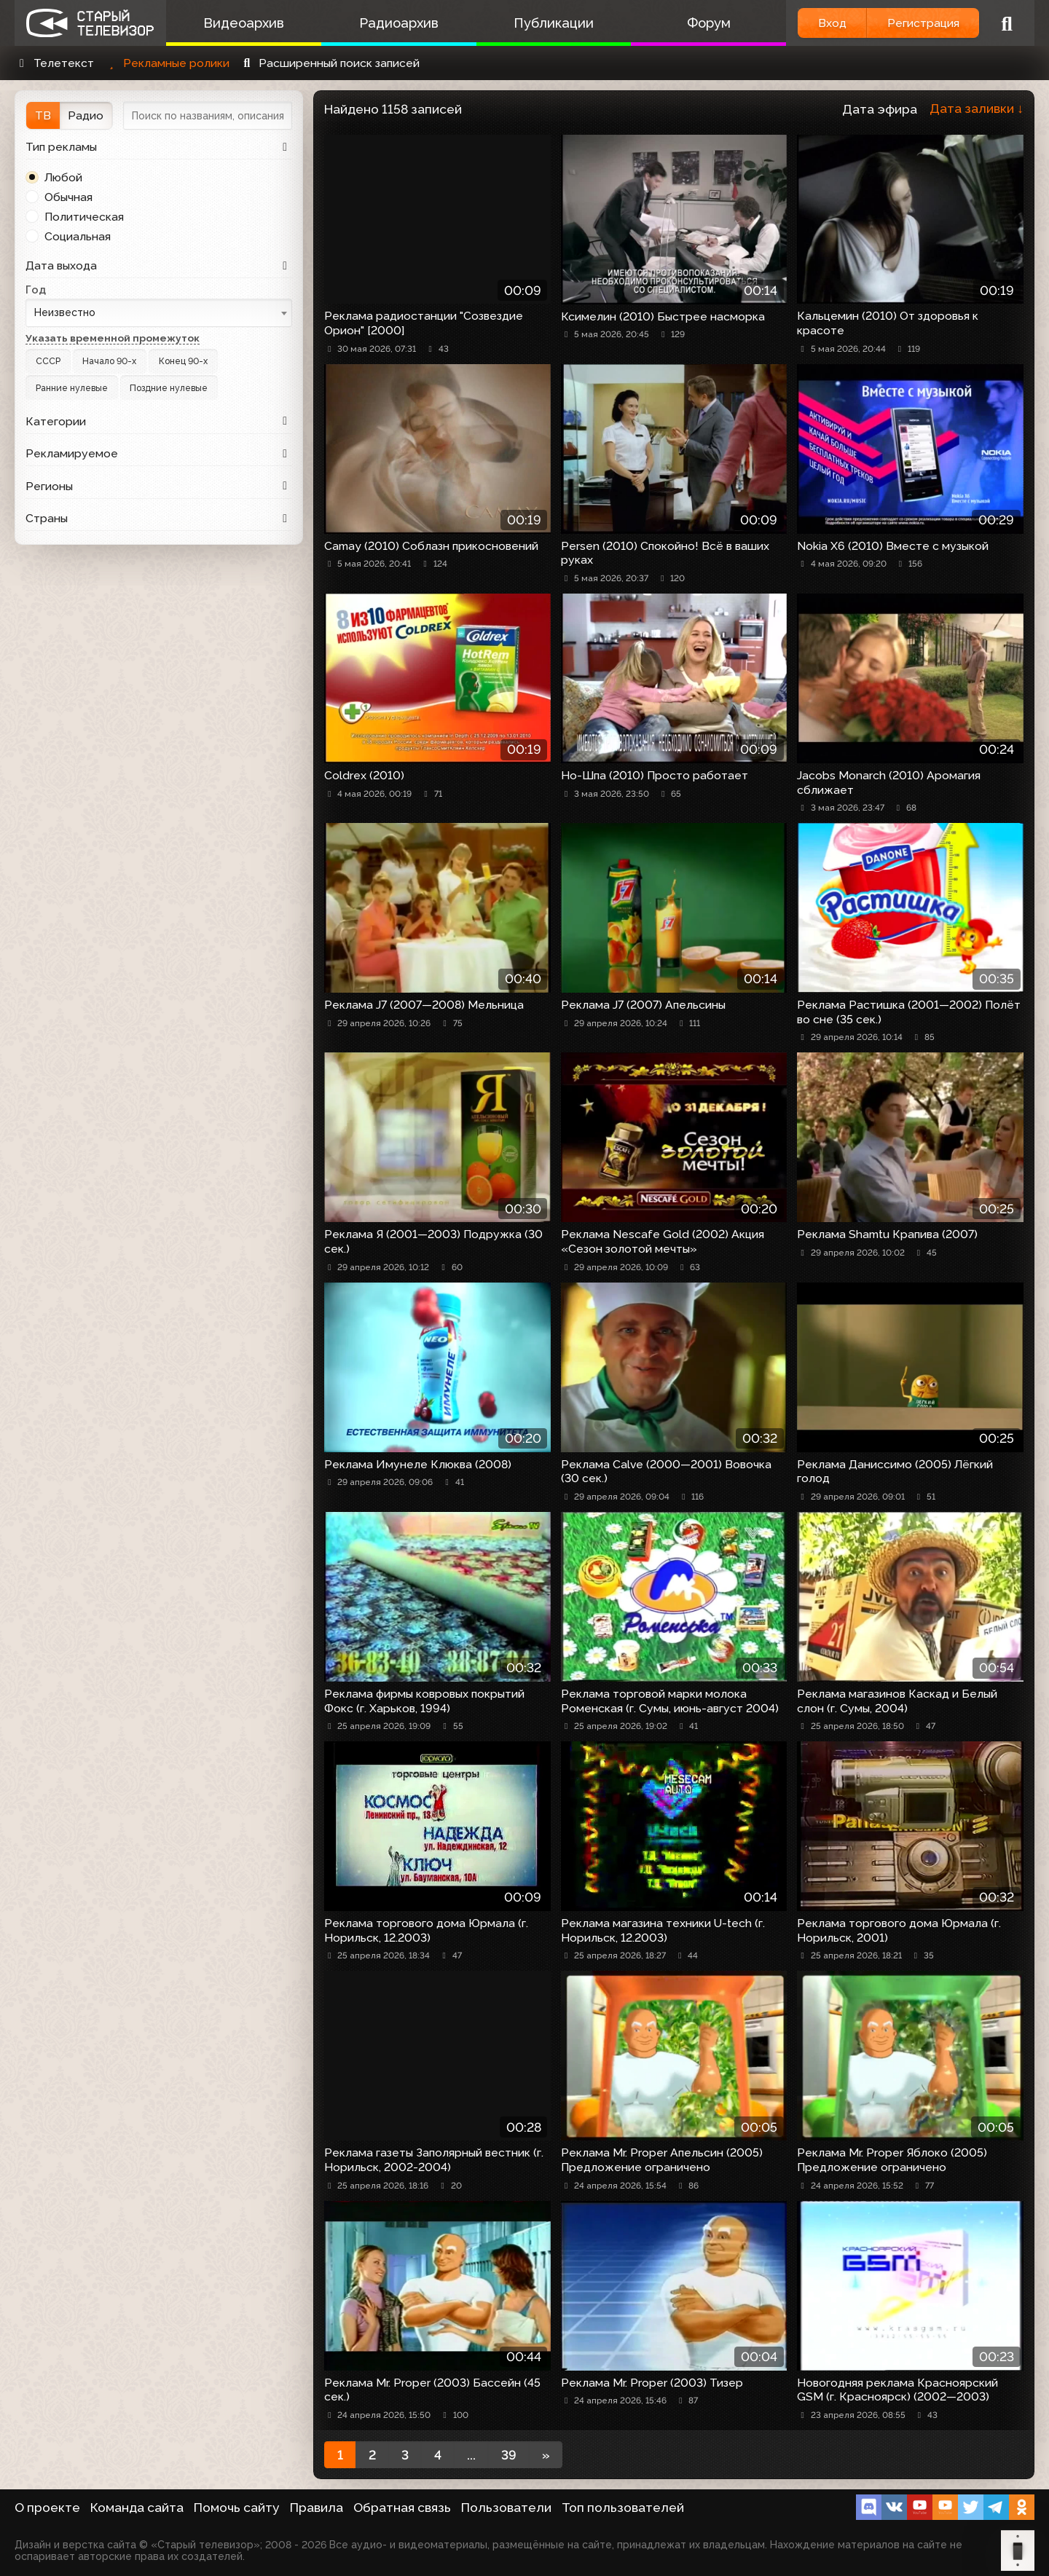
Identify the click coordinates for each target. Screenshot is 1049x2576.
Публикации (554, 23)
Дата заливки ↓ (977, 108)
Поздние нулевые (169, 387)
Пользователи (506, 2507)
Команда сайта (137, 2507)
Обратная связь (402, 2507)
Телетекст (54, 63)
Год (35, 289)
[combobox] (158, 313)
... (471, 2455)
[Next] (545, 2455)
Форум (709, 23)
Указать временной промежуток (112, 338)
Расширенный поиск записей (330, 63)
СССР (48, 360)
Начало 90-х (109, 360)
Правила (316, 2507)
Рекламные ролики (166, 63)
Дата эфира (879, 109)
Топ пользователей (623, 2507)
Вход (832, 23)
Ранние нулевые (72, 387)
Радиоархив (399, 23)
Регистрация (923, 23)
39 (508, 2455)
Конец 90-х (183, 360)
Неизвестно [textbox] (64, 312)
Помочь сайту (237, 2507)
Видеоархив (243, 23)
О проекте (47, 2507)
